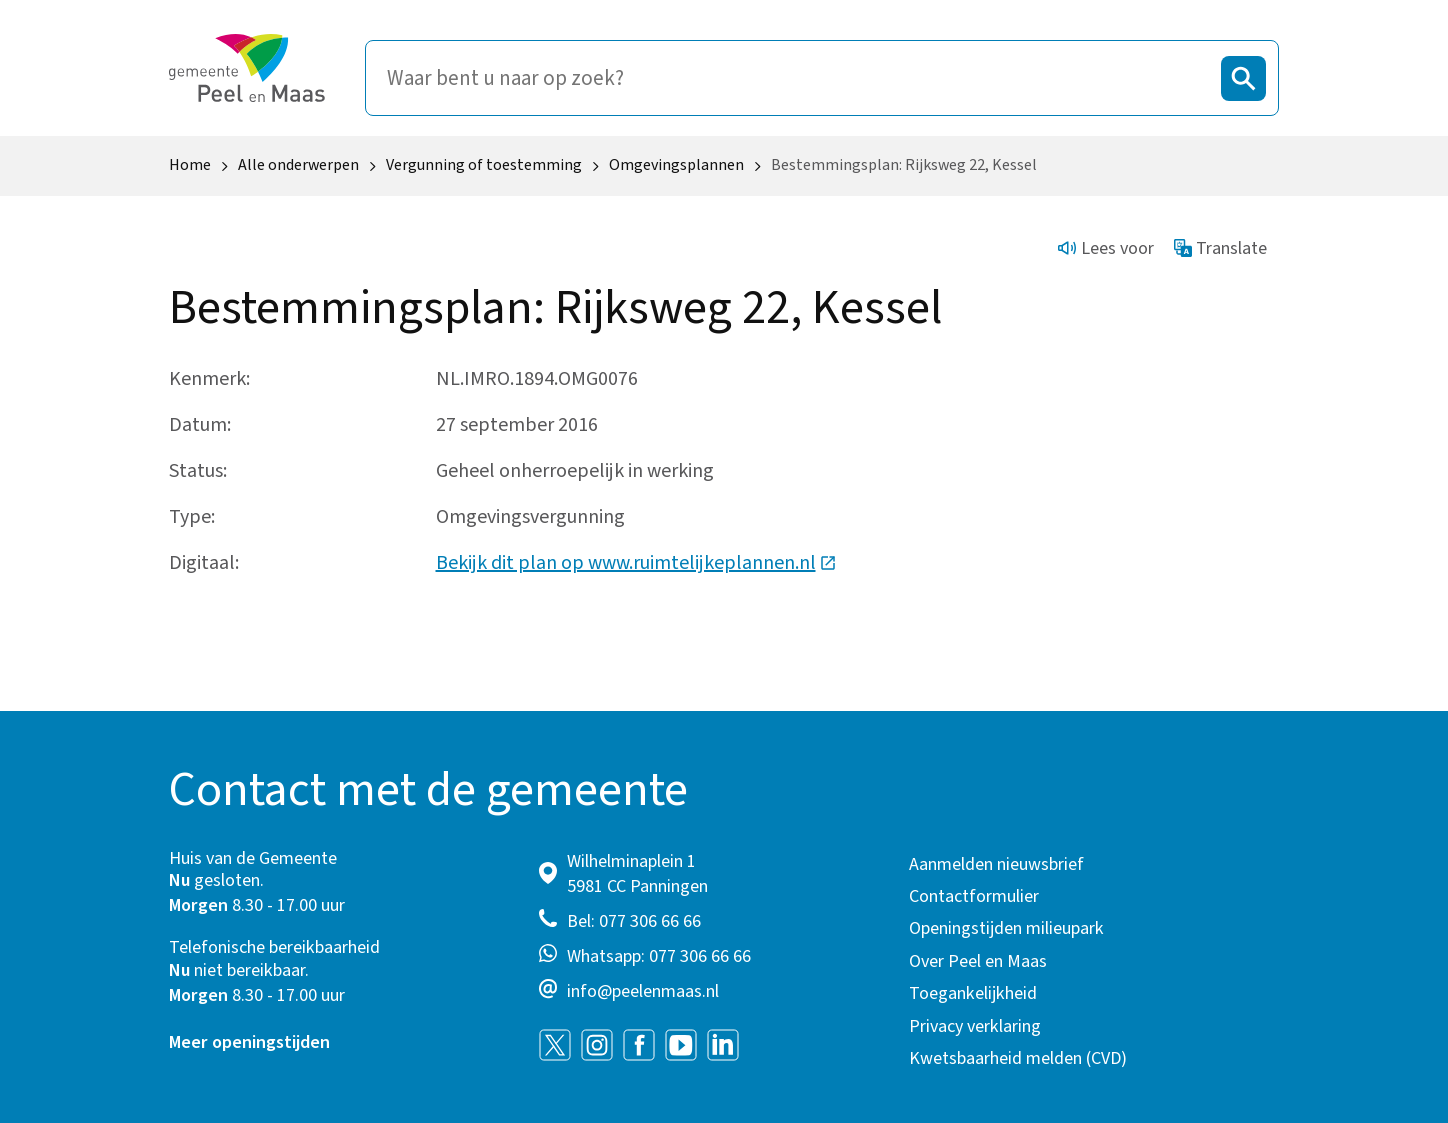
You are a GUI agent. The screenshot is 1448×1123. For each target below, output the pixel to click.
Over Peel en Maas (978, 961)
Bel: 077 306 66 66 (634, 921)
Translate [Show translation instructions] (1221, 248)
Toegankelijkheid (973, 993)
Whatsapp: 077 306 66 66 (659, 956)
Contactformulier (974, 896)
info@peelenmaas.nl (643, 991)
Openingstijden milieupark (1006, 928)
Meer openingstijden (249, 1042)
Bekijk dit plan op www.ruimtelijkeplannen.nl (636, 563)
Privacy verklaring (975, 1026)
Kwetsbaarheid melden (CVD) (1018, 1058)
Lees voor (1106, 248)
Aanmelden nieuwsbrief (996, 864)
